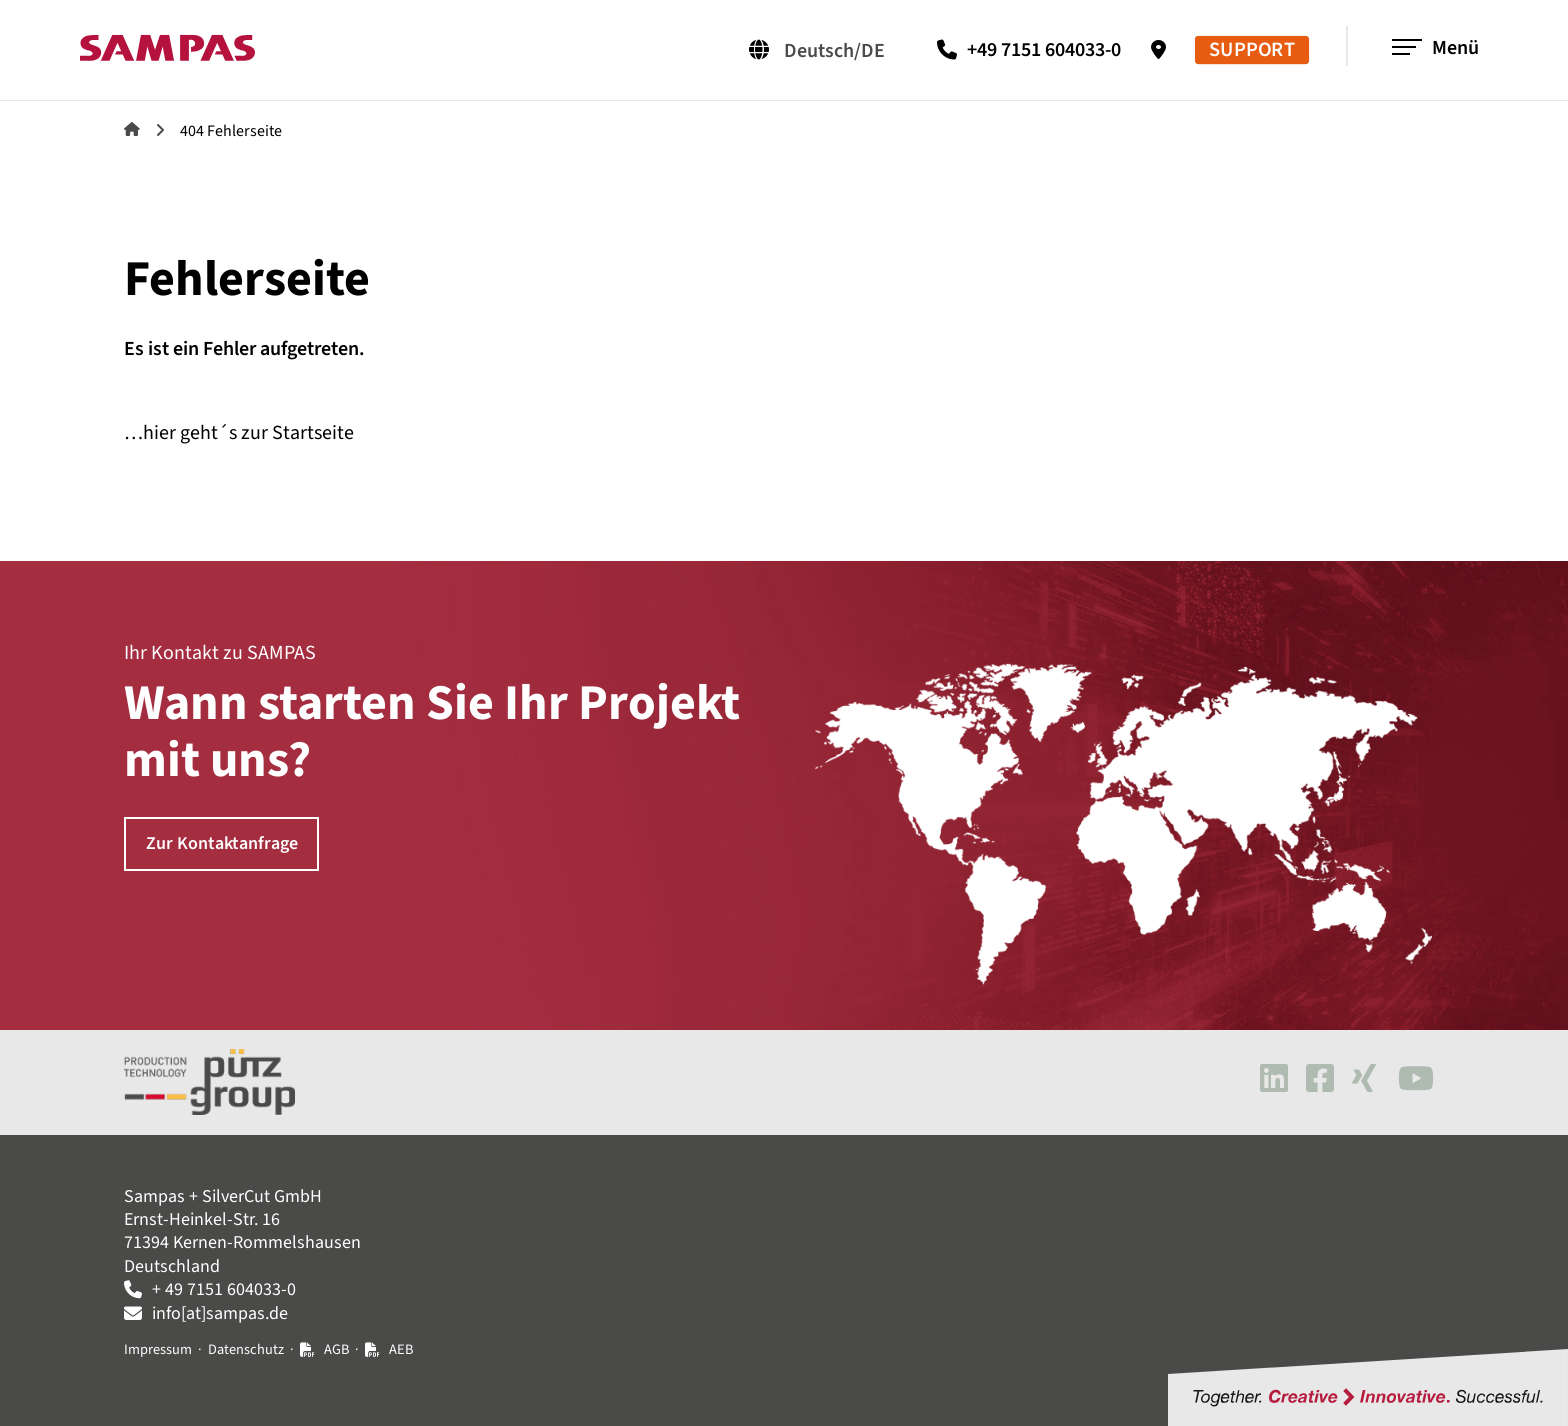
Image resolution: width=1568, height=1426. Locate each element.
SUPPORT (1252, 50)
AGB (336, 1349)
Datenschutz (246, 1349)
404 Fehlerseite (231, 131)
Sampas (132, 129)
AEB (401, 1349)
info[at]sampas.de (220, 1313)
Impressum (158, 1349)
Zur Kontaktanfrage (222, 843)
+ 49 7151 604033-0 (224, 1289)
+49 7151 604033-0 (1044, 50)
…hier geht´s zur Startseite (239, 433)
